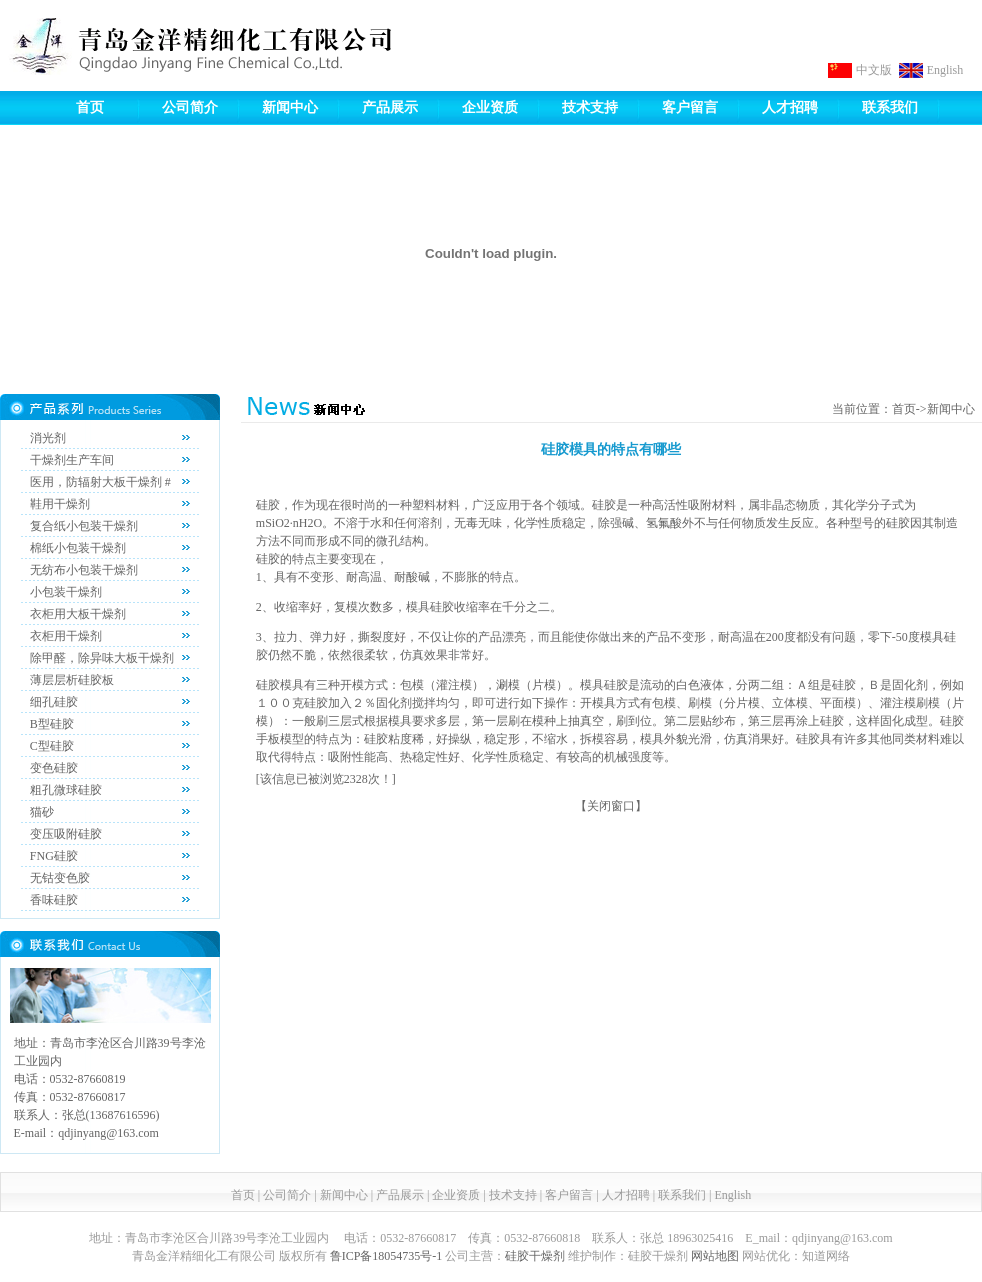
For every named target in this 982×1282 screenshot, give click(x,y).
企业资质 (490, 107)
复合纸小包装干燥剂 (84, 526)
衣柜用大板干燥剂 (78, 614)
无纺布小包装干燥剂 (84, 570)
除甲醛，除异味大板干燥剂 (102, 658)
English (945, 70)
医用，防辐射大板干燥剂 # (100, 482)
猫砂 (42, 812)
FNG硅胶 (54, 856)
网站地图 (715, 1256)
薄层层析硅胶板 (72, 680)
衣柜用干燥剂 (66, 636)
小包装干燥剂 (66, 592)
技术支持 (590, 107)
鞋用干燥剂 (60, 504)
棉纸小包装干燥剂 (78, 548)
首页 (90, 107)
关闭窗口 (611, 806)
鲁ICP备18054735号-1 (386, 1256)
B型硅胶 (52, 724)
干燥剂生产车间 (72, 460)
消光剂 (48, 438)
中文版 (874, 70)
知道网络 (826, 1256)
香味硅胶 (54, 900)
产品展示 (390, 107)
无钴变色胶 (60, 878)
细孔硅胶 (54, 702)
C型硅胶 (52, 746)
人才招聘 (790, 107)
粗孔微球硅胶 (66, 790)
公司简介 (190, 107)
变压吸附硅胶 (66, 834)
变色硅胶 (54, 768)
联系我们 (890, 107)
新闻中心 (290, 107)
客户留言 (690, 107)
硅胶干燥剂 (535, 1256)
